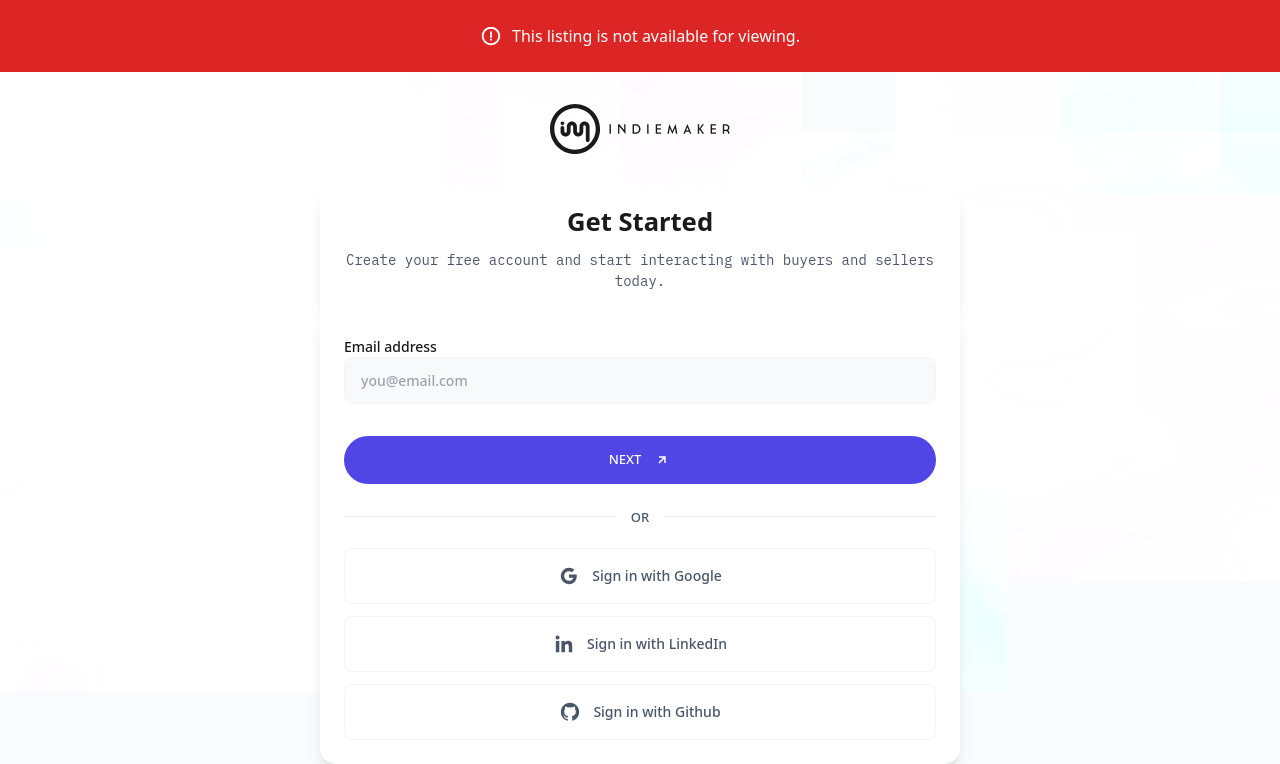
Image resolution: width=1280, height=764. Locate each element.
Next (640, 459)
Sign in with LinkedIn (640, 644)
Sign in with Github (639, 712)
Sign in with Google (639, 576)
